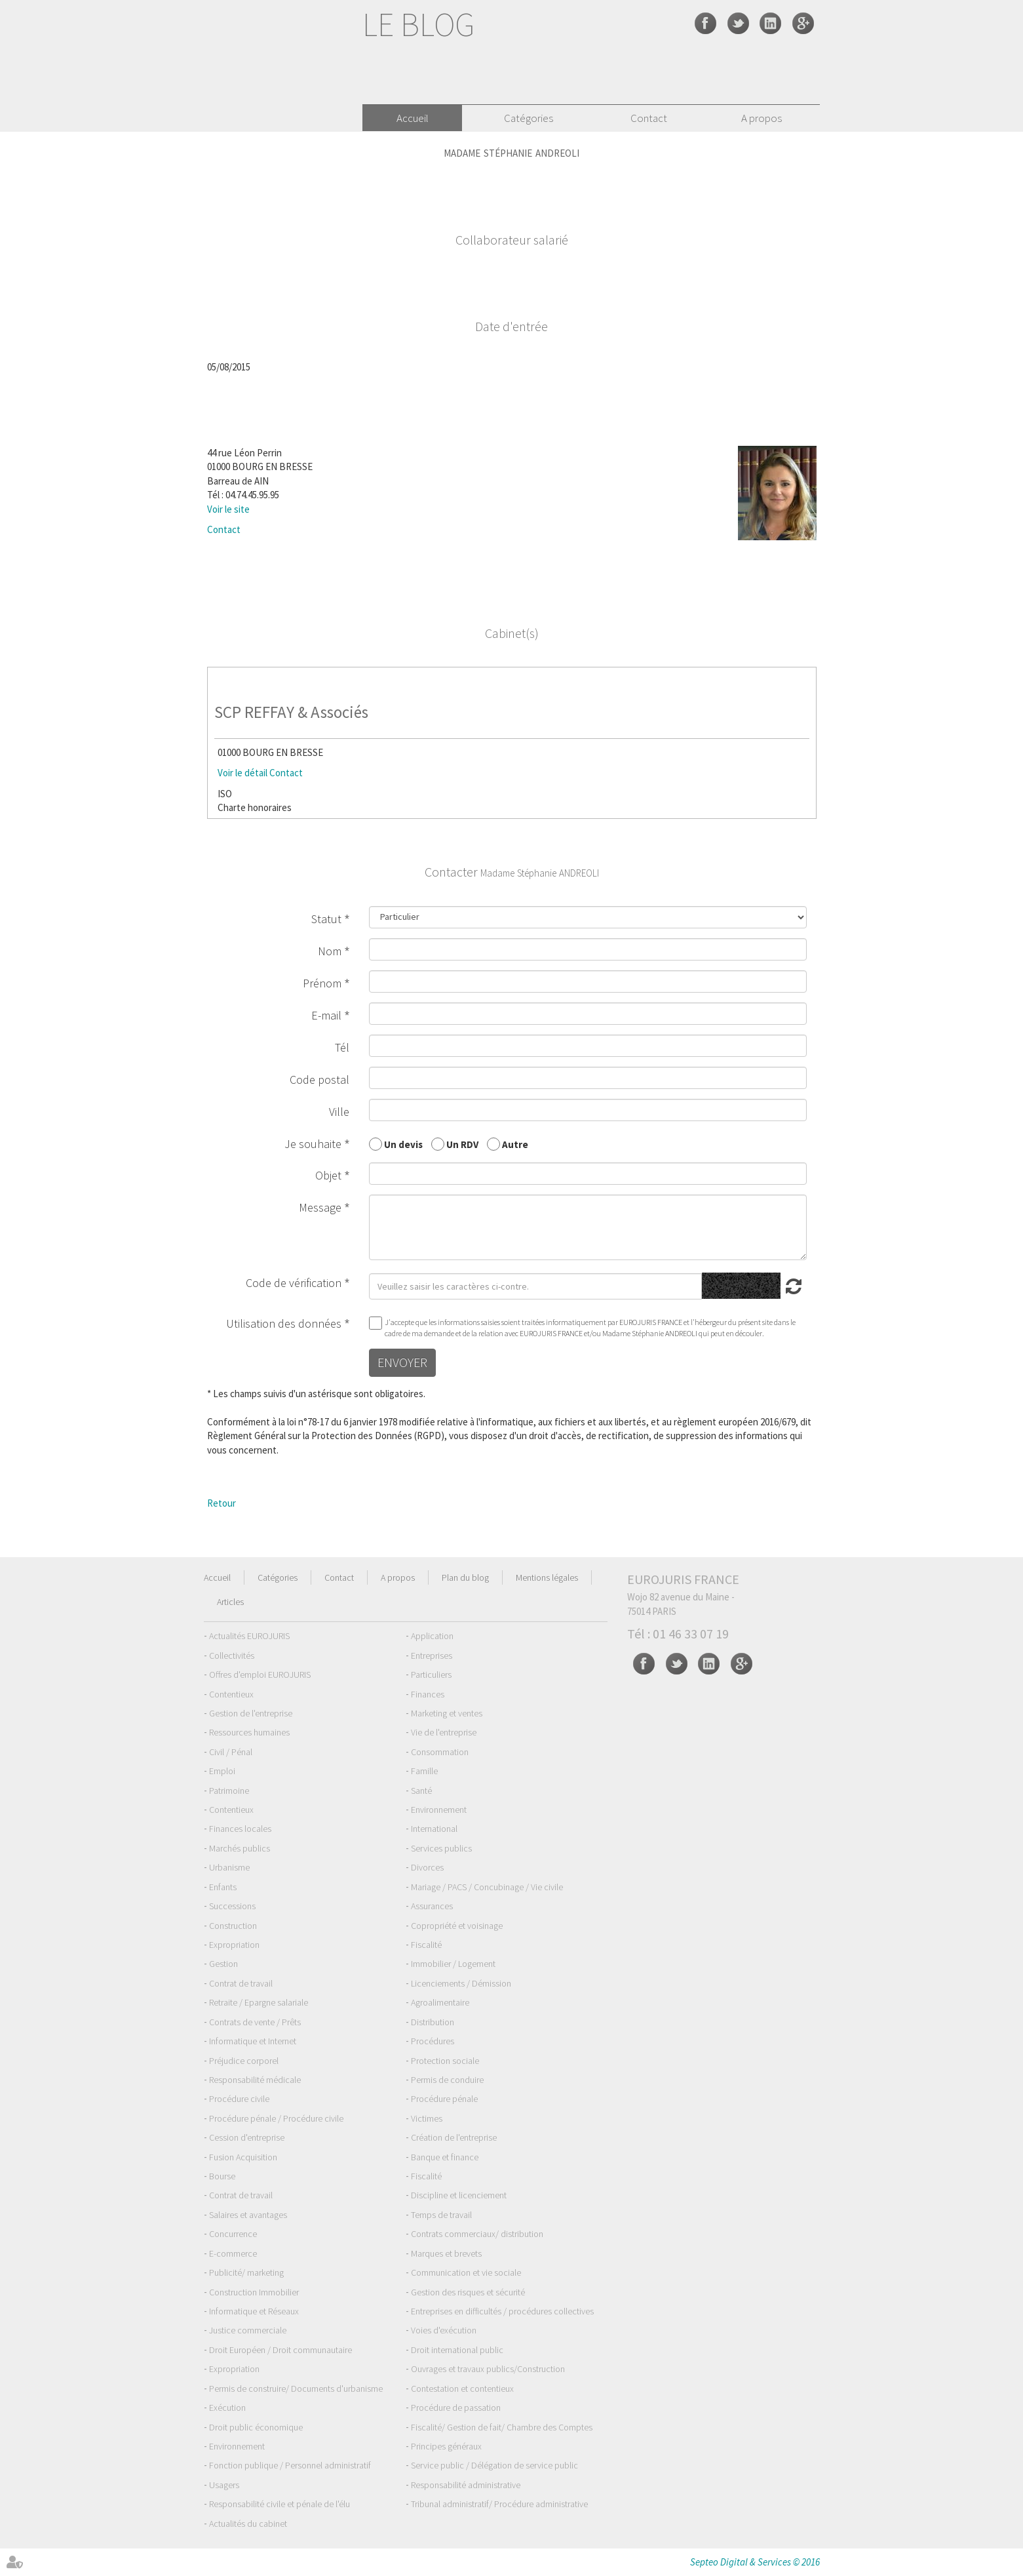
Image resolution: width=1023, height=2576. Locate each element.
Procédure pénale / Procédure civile (276, 2118)
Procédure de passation (456, 2407)
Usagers (224, 2485)
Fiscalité (426, 1945)
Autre (515, 1143)
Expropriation (234, 1945)
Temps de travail (441, 2215)
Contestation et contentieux (462, 2388)
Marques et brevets (446, 2253)
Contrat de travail (241, 1983)
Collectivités (231, 1655)
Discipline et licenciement (459, 2195)
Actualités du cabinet (248, 2523)
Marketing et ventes (446, 1713)
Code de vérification (293, 1282)
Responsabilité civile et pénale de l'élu (279, 2504)
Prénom (322, 983)
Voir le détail (242, 772)
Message (320, 1207)
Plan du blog (465, 1577)
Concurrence (233, 2234)
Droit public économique (256, 2427)
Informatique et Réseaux (254, 2311)
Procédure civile (239, 2099)
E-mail (326, 1015)
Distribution (432, 2022)
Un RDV (462, 1143)
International (434, 1828)
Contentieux (231, 1694)
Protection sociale (445, 2061)
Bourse (222, 2176)
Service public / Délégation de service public (494, 2465)
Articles (230, 1602)
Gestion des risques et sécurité (468, 2292)
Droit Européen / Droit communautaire (280, 2350)
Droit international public (457, 2350)
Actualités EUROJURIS (249, 1636)
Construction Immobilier (254, 2292)
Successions (232, 1906)
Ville (339, 1111)
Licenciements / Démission (461, 1983)
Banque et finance (444, 2157)
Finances (427, 1694)
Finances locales (240, 1828)
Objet (328, 1175)
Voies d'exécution (443, 2330)
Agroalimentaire (440, 2002)
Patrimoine (229, 1790)
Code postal (319, 1079)
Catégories (528, 118)
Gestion (223, 1964)
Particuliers (431, 1674)
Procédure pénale (444, 2099)
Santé (421, 1790)
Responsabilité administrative (465, 2485)
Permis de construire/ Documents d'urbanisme (296, 2388)
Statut (326, 918)
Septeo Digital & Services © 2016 (755, 2562)
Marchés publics (239, 1848)
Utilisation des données (283, 1323)
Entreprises (431, 1655)
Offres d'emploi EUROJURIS (260, 1674)
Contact (648, 118)
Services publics (441, 1848)
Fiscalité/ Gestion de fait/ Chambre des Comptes (501, 2427)
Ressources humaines (249, 1732)
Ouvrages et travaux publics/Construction (488, 2369)
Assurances (432, 1906)
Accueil (412, 118)
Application (432, 1636)
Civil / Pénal (230, 1752)
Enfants (223, 1887)
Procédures (432, 2041)
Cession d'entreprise (246, 2137)
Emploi (222, 1771)
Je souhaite (312, 1143)
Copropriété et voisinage (457, 1926)
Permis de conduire (447, 2080)
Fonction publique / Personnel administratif (290, 2465)
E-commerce (233, 2253)
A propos (761, 118)
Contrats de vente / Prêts (255, 2022)
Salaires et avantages (248, 2215)
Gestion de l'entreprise (250, 1713)
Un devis (403, 1143)
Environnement (439, 1809)
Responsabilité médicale (255, 2080)
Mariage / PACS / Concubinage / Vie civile (487, 1887)
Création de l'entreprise (454, 2137)
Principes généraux (446, 2446)
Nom (329, 951)
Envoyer (402, 1362)
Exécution (227, 2407)
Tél (342, 1047)
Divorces (427, 1867)
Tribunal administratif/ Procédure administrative (499, 2504)
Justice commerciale (247, 2330)
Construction (233, 1926)
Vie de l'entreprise (443, 1732)
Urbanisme (229, 1867)
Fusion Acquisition (243, 2157)
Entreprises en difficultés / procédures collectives (502, 2311)
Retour (221, 1503)
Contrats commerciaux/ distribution (477, 2234)
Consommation (440, 1752)
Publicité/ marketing (246, 2272)
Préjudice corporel (244, 2061)
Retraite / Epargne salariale (258, 2002)
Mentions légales (547, 1577)
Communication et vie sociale (466, 2272)
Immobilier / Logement (453, 1964)
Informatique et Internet (252, 2041)
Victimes (426, 2118)
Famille (424, 1771)
